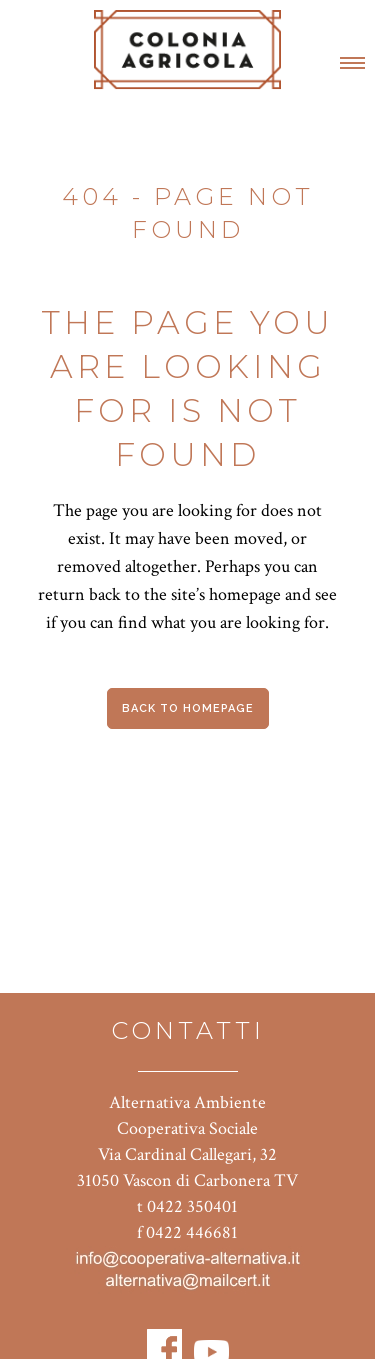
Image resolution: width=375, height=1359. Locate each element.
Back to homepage (188, 708)
